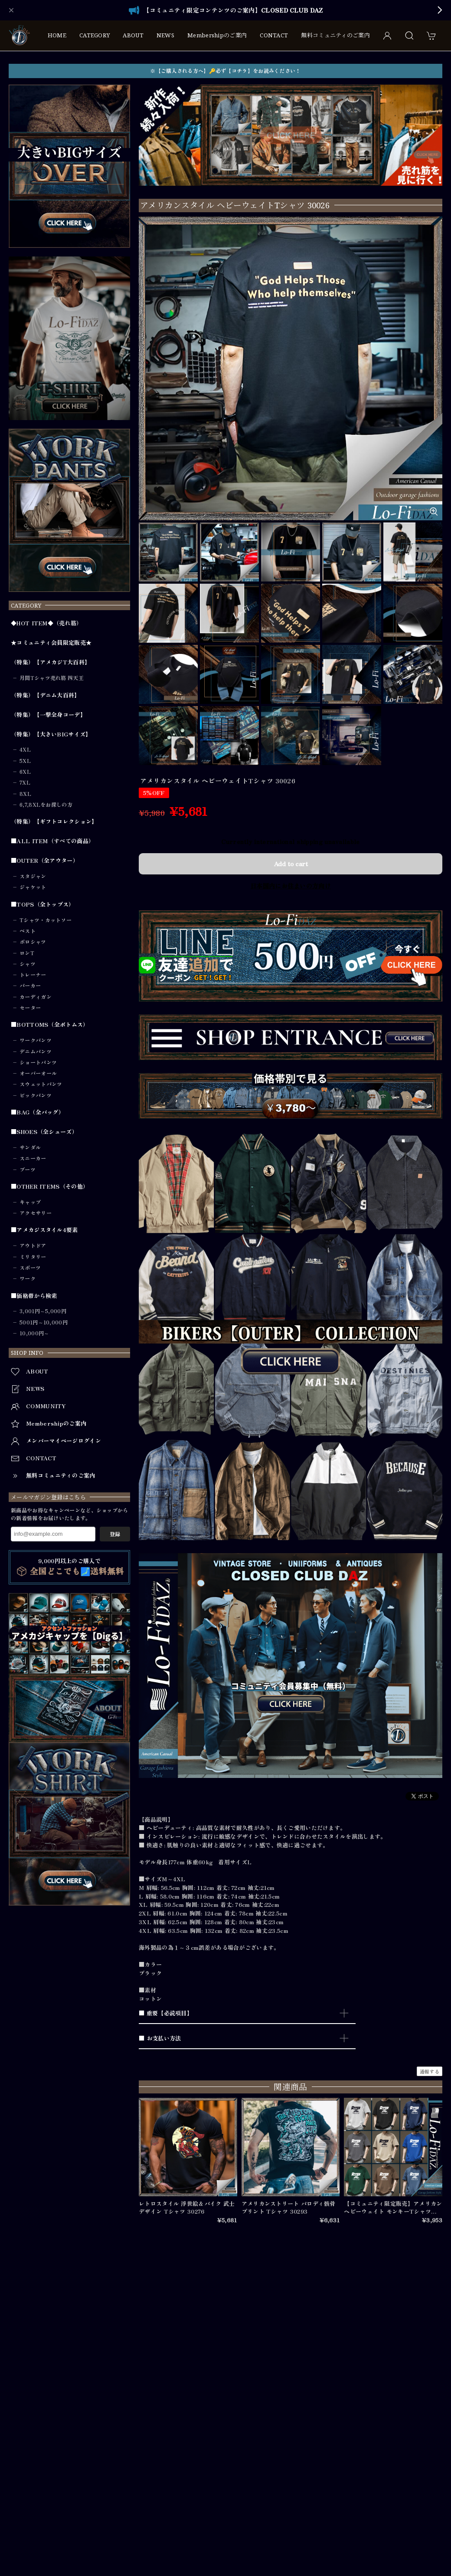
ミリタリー (33, 1257)
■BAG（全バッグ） (37, 1112)
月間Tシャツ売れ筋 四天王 (52, 678)
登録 (115, 1534)
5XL (25, 761)
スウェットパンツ (41, 1084)
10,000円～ (34, 1333)
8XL (25, 794)
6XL (25, 771)
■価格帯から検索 (34, 1295)
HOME (57, 35)
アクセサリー (36, 1213)
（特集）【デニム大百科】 (45, 695)
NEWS (165, 35)
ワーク (28, 1278)
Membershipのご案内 (217, 35)
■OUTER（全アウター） (44, 860)
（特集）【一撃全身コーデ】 (48, 714)
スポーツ (30, 1268)
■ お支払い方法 (160, 2038)
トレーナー (33, 975)
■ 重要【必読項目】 (166, 2013)
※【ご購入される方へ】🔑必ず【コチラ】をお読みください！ (225, 71)
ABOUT (133, 35)
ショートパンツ (38, 1062)
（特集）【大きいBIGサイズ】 (51, 734)
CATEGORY (94, 35)
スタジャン (33, 876)
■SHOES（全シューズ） (44, 1131)
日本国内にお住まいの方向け (290, 885)
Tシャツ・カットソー (46, 920)
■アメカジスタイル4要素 (44, 1229)
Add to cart (291, 863)
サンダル (30, 1147)
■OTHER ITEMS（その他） (49, 1186)
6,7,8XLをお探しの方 (46, 804)
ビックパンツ (36, 1095)
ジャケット (33, 887)
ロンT (27, 953)
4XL (25, 749)
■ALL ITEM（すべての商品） (52, 841)
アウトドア (33, 1245)
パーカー (30, 985)
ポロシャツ (33, 942)
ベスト (28, 931)
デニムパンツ (36, 1051)
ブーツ (28, 1169)
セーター (30, 1008)
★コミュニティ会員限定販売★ (51, 642)
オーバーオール (38, 1073)
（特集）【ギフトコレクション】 (54, 821)
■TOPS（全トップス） (43, 904)
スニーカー (33, 1158)
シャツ (28, 964)
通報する (429, 2071)
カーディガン (36, 997)
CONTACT (274, 35)
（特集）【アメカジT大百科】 (50, 662)
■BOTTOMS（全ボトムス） (50, 1024)
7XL (25, 782)
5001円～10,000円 (44, 1322)
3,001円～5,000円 (43, 1311)
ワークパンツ (36, 1040)
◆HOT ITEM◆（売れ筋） (46, 623)
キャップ (30, 1202)
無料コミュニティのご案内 (335, 35)
